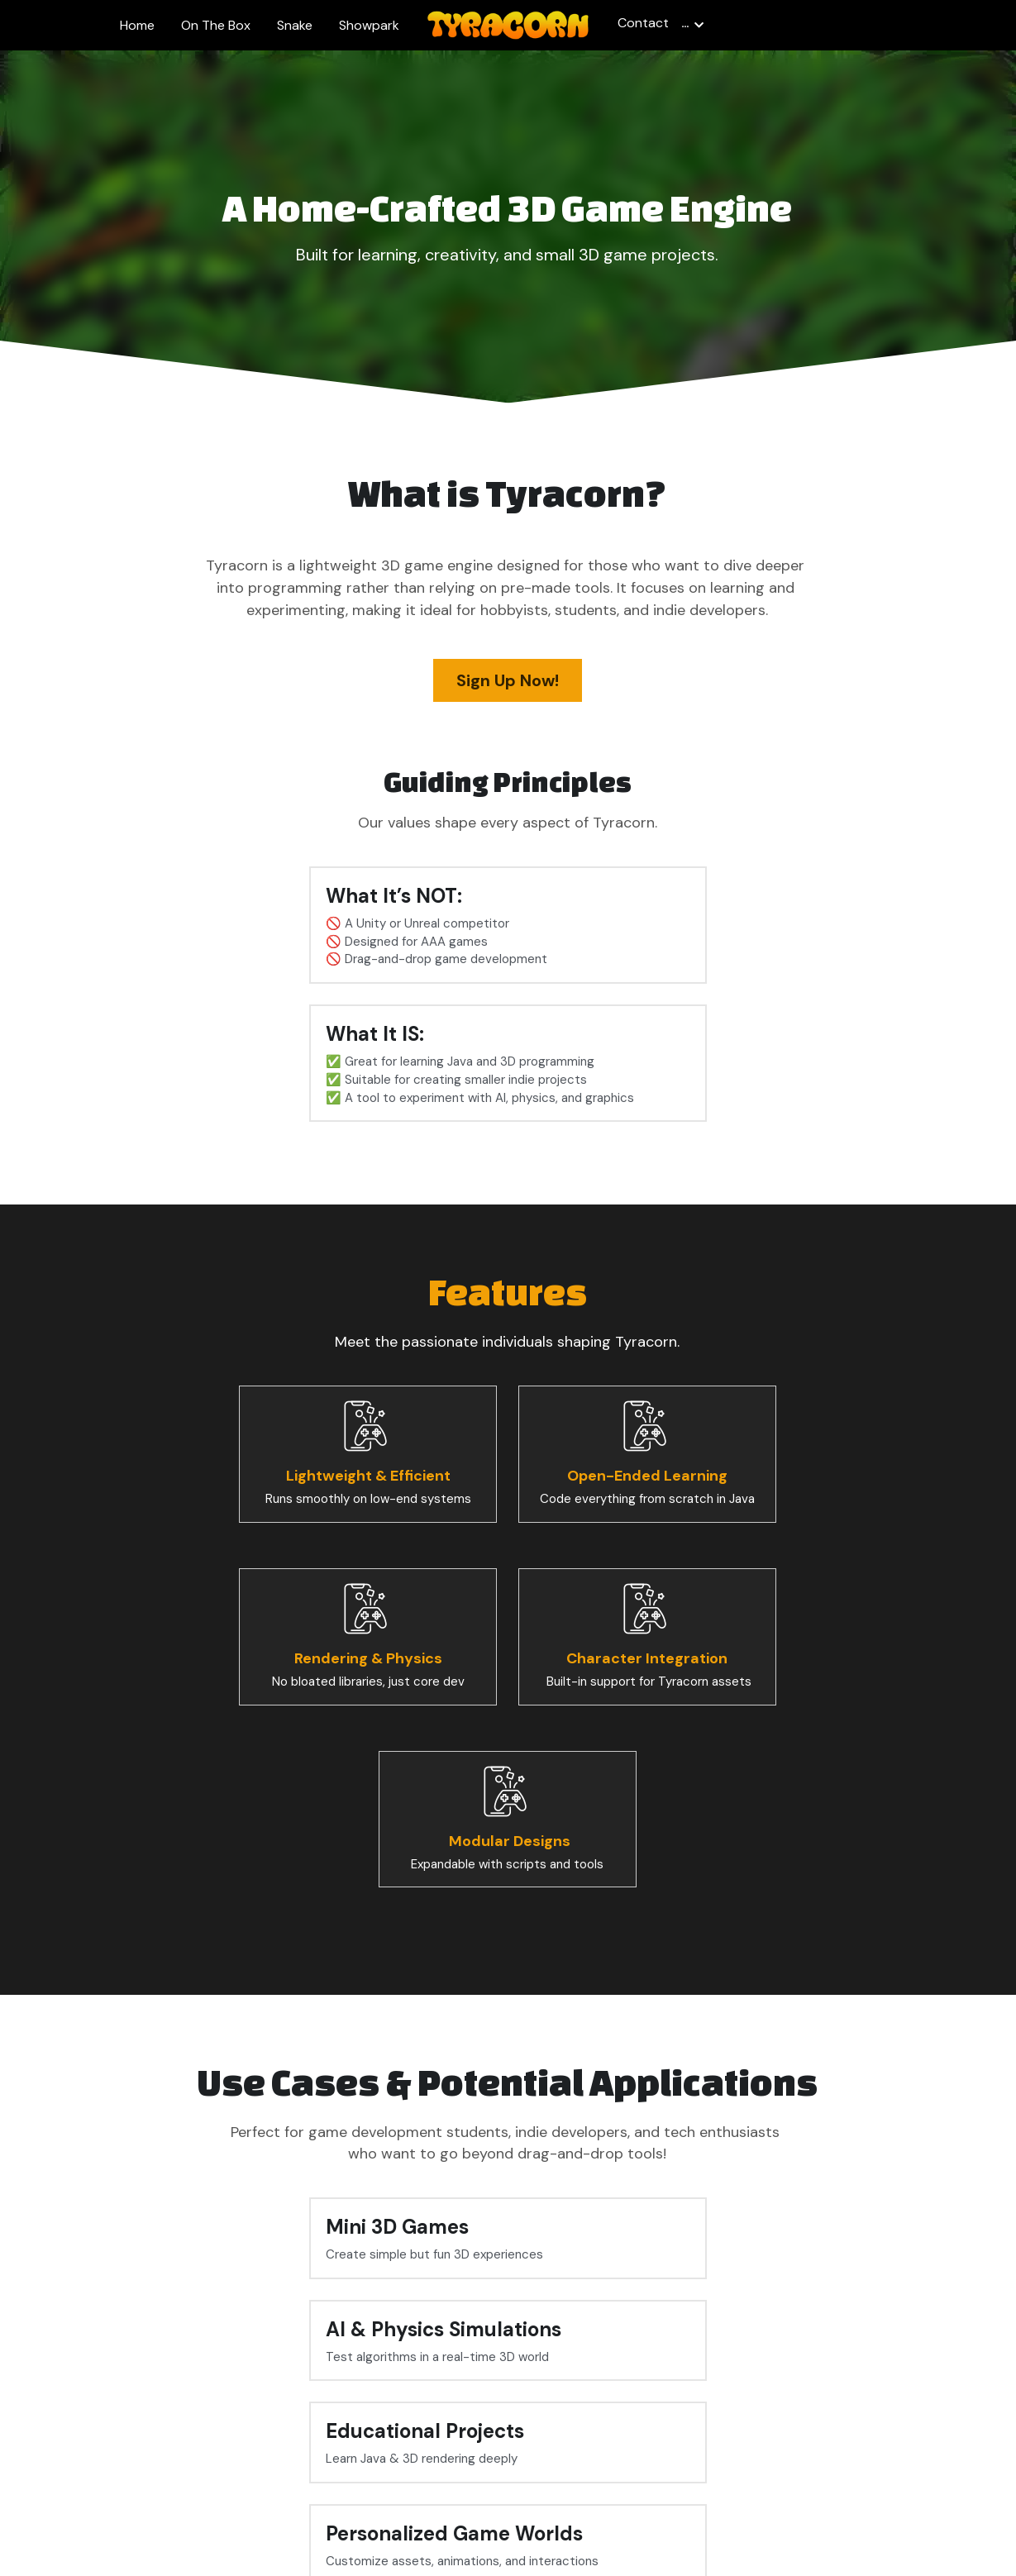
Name (269, 2341)
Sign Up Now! (507, 680)
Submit (714, 2342)
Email (474, 2341)
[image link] (508, 24)
